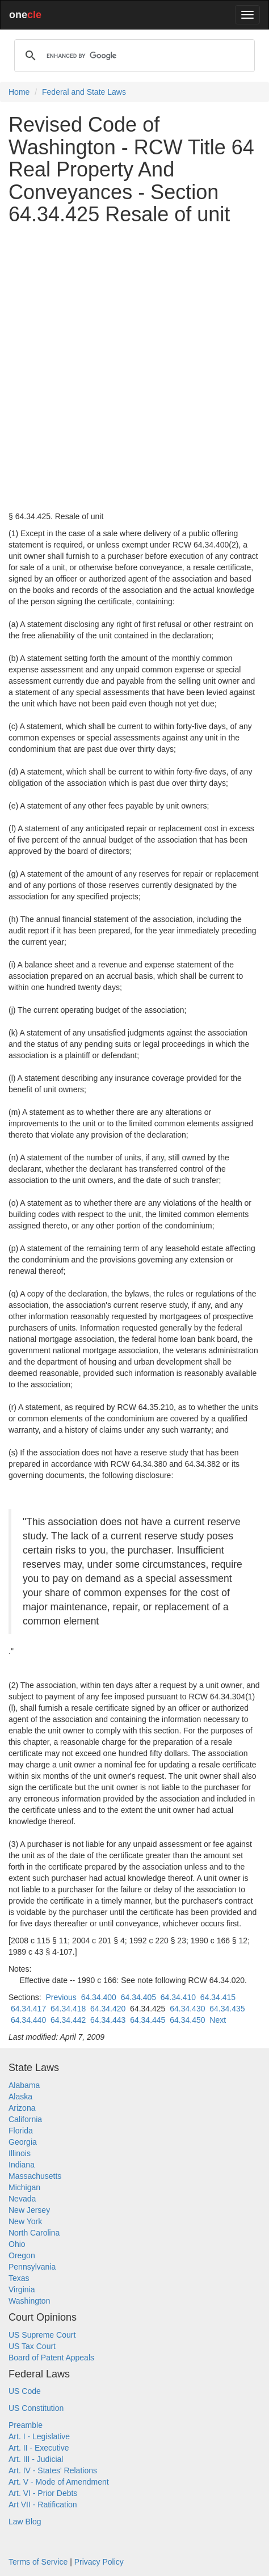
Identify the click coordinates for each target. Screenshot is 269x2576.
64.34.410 (178, 1997)
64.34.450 (187, 2019)
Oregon (22, 2255)
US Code (25, 2391)
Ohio (17, 2244)
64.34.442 (68, 2019)
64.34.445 (147, 2019)
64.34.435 (227, 2008)
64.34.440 (28, 2019)
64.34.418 (68, 2008)
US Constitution (36, 2408)
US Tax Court (32, 2346)
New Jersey (29, 2210)
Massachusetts (35, 2176)
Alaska (20, 2096)
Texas (19, 2278)
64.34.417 (28, 2008)
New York (25, 2221)
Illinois (20, 2153)
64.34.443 (107, 2019)
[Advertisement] (134, 368)
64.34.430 (187, 2008)
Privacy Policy (99, 2561)
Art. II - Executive (39, 2447)
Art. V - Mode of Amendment (59, 2481)
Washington (29, 2300)
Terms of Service (38, 2561)
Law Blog (25, 2521)
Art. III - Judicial (36, 2459)
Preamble (26, 2425)
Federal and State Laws (84, 91)
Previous (60, 1997)
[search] (133, 55)
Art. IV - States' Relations (53, 2470)
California (25, 2119)
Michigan (24, 2187)
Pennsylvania (32, 2266)
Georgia (23, 2141)
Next (217, 2019)
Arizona (22, 2107)
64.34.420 (107, 2008)
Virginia (22, 2289)
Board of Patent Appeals (51, 2357)
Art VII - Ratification (43, 2504)
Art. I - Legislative (39, 2436)
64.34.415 (218, 1997)
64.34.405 (138, 1997)
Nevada (22, 2198)
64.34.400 (98, 1997)
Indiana (22, 2164)
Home (19, 91)
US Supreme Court (42, 2334)
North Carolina (34, 2232)
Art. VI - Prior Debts (43, 2493)
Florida (21, 2130)
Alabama (24, 2085)
